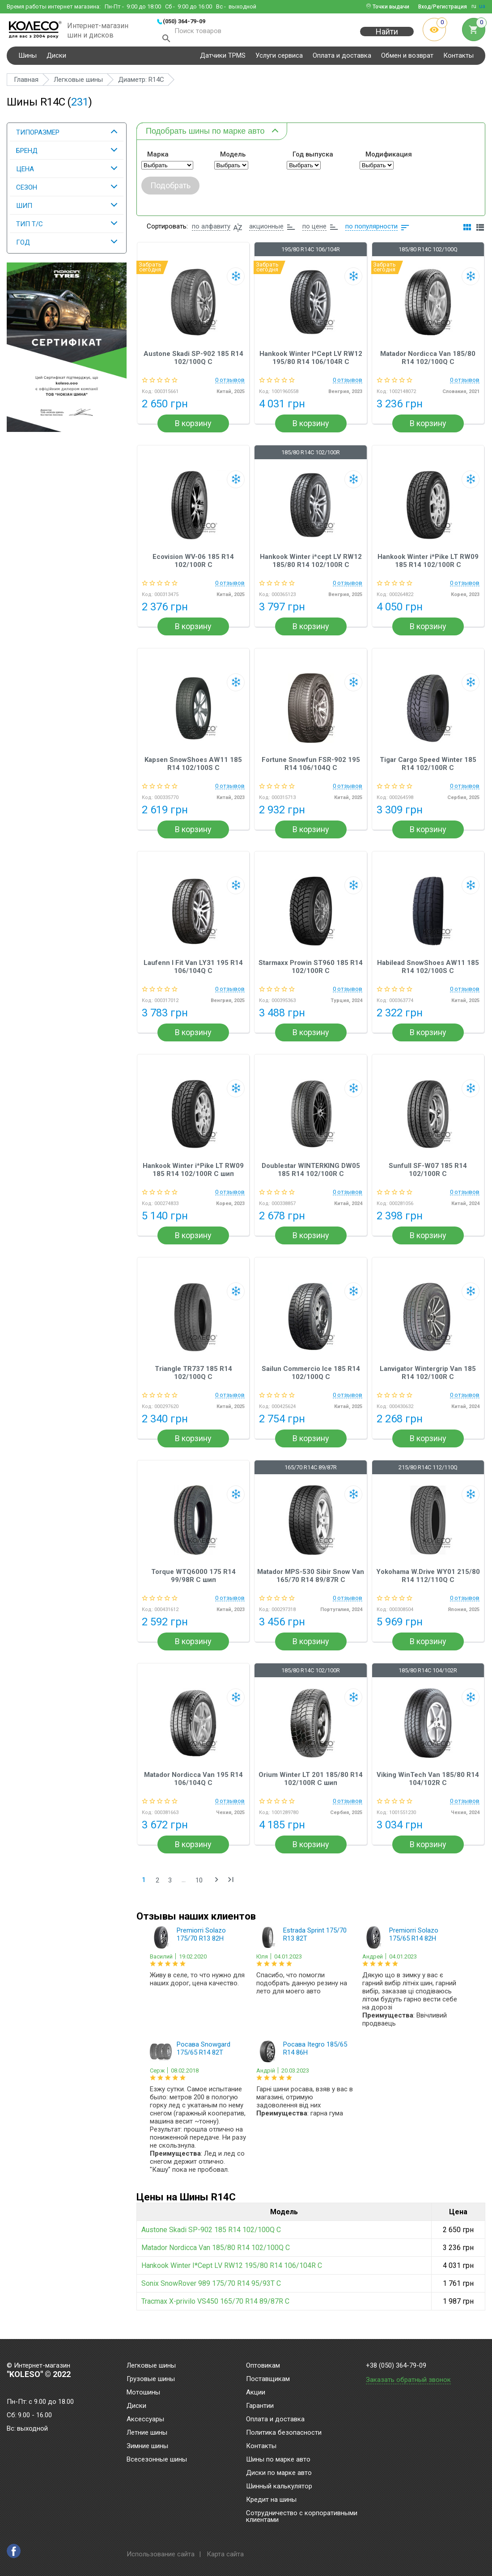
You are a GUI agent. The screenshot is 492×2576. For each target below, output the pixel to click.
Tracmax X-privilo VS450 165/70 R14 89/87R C (215, 2307)
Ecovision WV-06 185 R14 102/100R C (193, 567)
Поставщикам (268, 2379)
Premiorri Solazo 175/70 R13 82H (201, 1941)
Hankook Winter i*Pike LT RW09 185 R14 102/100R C (428, 567)
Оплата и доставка (342, 60)
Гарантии (260, 2406)
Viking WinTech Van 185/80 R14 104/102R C (428, 1785)
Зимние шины (147, 2446)
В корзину (193, 430)
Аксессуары (145, 2419)
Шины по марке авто (278, 2459)
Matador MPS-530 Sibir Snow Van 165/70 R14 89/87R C (310, 1582)
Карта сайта (225, 2554)
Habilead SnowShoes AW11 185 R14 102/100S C (428, 973)
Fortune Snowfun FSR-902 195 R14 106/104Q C (311, 770)
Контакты (458, 60)
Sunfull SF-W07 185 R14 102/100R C (428, 1176)
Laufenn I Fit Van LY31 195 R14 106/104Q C (193, 973)
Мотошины (143, 2392)
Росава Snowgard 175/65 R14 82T (203, 2055)
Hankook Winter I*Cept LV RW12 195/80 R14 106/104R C (310, 364)
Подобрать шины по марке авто (205, 135)
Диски (56, 60)
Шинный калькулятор (279, 2486)
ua (482, 6)
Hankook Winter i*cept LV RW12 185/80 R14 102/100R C (311, 567)
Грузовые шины (151, 2379)
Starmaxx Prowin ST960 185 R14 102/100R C (311, 973)
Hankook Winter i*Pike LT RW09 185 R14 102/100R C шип (193, 1176)
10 (199, 1886)
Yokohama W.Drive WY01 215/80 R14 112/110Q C (428, 1582)
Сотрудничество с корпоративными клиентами (301, 2517)
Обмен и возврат (407, 60)
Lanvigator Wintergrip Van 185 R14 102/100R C (428, 1379)
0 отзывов (230, 386)
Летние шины (147, 2432)
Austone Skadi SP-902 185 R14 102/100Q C (193, 364)
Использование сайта (161, 2554)
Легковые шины (151, 2365)
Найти (387, 36)
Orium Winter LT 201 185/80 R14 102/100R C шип (311, 1785)
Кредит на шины (271, 2500)
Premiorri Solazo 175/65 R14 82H (413, 1941)
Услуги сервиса (279, 60)
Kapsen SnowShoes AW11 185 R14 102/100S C (193, 770)
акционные (266, 232)
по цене (314, 232)
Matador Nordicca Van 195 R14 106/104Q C (193, 1785)
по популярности (371, 232)
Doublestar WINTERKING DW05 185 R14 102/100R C (311, 1176)
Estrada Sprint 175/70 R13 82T (315, 1941)
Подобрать (170, 191)
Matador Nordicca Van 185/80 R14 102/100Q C (427, 364)
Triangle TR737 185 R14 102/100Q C (193, 1379)
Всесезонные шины (157, 2459)
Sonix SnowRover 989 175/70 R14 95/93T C (211, 2289)
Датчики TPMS (223, 60)
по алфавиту (211, 232)
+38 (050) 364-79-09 (396, 2365)
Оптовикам (263, 2365)
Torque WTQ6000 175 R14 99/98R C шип (193, 1582)
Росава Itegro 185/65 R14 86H (315, 2055)
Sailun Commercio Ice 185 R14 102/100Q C (311, 1379)
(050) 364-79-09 (184, 21)
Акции (255, 2392)
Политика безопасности (284, 2432)
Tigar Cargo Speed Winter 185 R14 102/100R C (428, 770)
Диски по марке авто (279, 2473)
